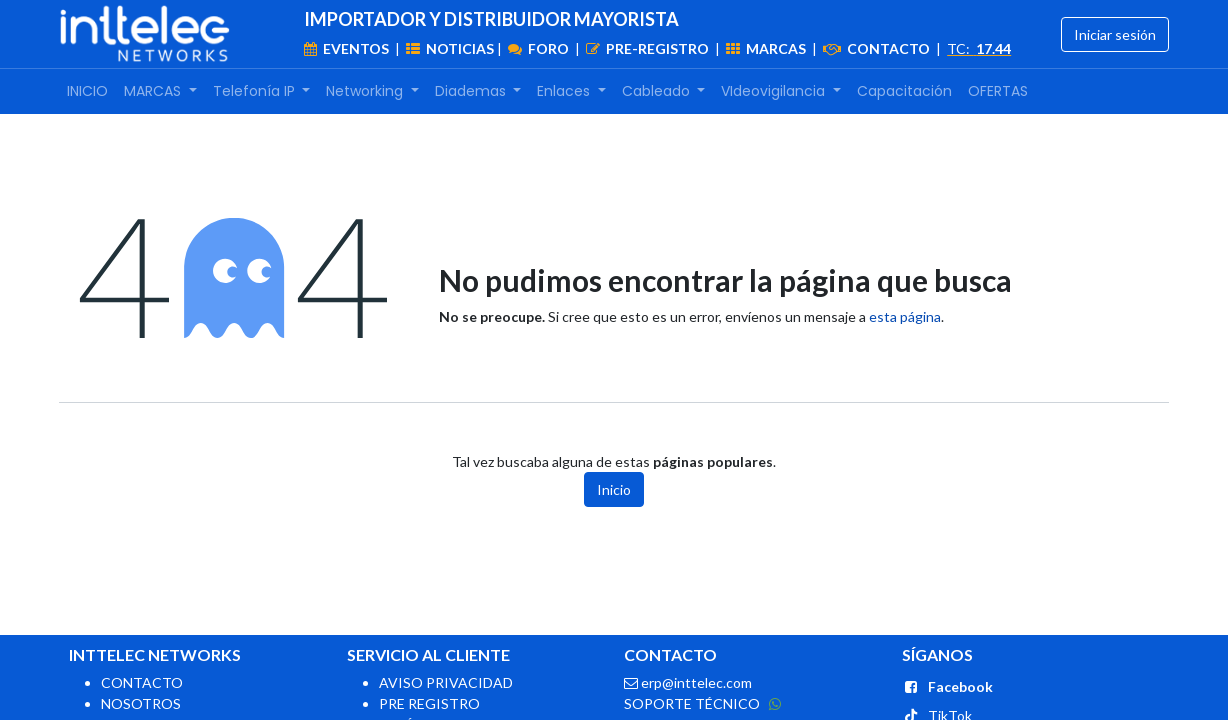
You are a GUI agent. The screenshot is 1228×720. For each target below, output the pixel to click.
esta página (905, 316)
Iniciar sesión (1115, 34)
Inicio (614, 489)
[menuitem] (87, 91)
